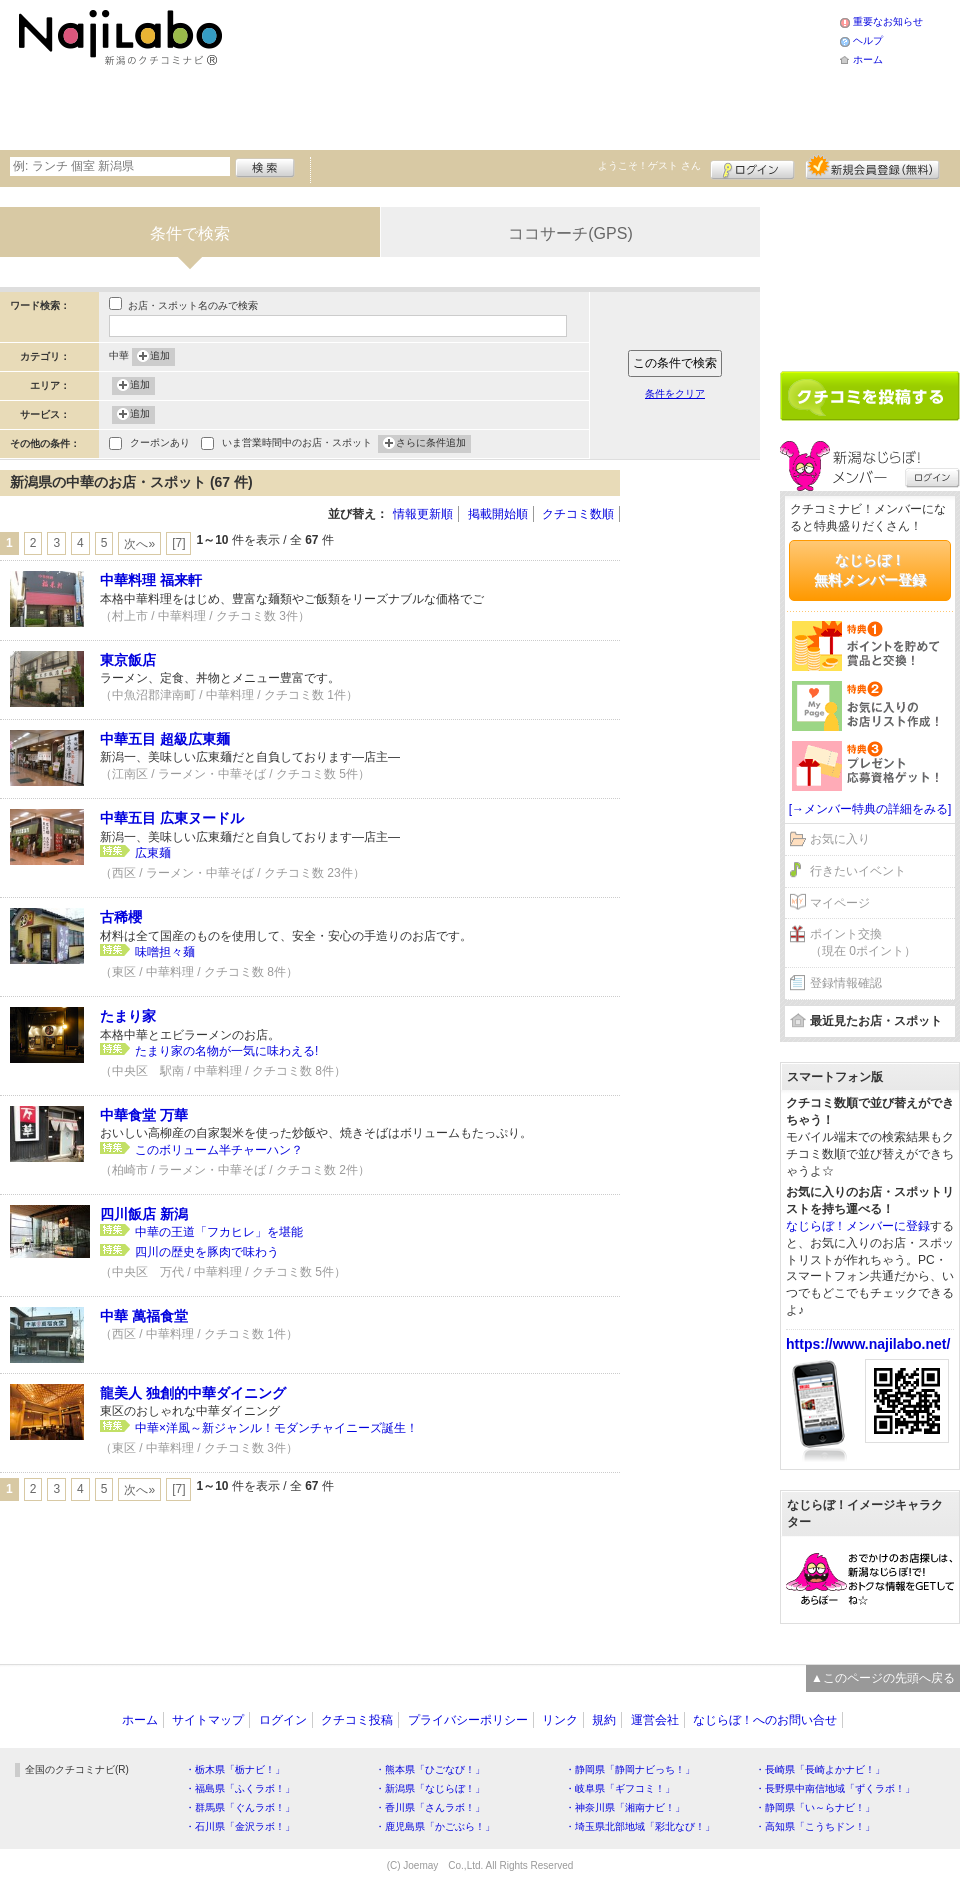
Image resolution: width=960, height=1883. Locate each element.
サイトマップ (208, 1720)
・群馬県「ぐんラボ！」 (240, 1807)
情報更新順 (423, 514)
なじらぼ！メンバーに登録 (858, 1226)
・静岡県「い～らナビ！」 (815, 1807)
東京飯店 (128, 660)
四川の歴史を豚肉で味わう (207, 1252)
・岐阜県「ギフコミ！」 (620, 1788)
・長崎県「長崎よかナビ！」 (820, 1769)
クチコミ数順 (578, 514)
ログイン (752, 167)
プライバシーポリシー (468, 1720)
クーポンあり (160, 444)
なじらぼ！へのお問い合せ (765, 1720)
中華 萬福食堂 (144, 1316)
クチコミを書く (870, 396)
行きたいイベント (858, 871)
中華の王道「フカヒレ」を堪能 (219, 1232)
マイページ (840, 903)
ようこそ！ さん (649, 165)
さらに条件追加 (431, 444)
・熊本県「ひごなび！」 (430, 1769)
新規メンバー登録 (872, 167)
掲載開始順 (498, 514)
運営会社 (655, 1720)
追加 (160, 357)
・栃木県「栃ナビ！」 (235, 1769)
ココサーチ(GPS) (570, 233)
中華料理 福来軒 (151, 580)
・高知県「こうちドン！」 (815, 1826)
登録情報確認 (846, 983)
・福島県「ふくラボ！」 (240, 1788)
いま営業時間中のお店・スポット (297, 444)
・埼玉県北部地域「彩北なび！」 (640, 1826)
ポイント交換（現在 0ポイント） (863, 942)
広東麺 (153, 853)
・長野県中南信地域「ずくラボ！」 (835, 1788)
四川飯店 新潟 (144, 1214)
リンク (560, 1720)
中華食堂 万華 (144, 1115)
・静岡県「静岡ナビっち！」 (630, 1769)
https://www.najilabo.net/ (868, 1344)
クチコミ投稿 (357, 1720)
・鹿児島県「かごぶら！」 (435, 1826)
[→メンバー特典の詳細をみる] (870, 809)
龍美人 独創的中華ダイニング (193, 1393)
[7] (178, 543)
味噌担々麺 (165, 952)
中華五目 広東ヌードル (172, 818)
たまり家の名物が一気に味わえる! (232, 1051)
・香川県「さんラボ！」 (430, 1807)
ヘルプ (868, 40)
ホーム (868, 59)
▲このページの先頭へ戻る (883, 1678)
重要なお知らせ (888, 21)
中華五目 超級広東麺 (165, 739)
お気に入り (840, 839)
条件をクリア (675, 393)
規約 (604, 1720)
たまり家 (128, 1016)
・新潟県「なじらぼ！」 (430, 1788)
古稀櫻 (121, 917)
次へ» (139, 544)
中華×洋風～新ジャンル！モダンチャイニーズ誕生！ (276, 1428)
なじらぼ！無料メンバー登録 (870, 570)
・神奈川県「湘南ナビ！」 (625, 1807)
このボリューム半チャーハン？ (219, 1150)
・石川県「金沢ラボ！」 (240, 1826)
